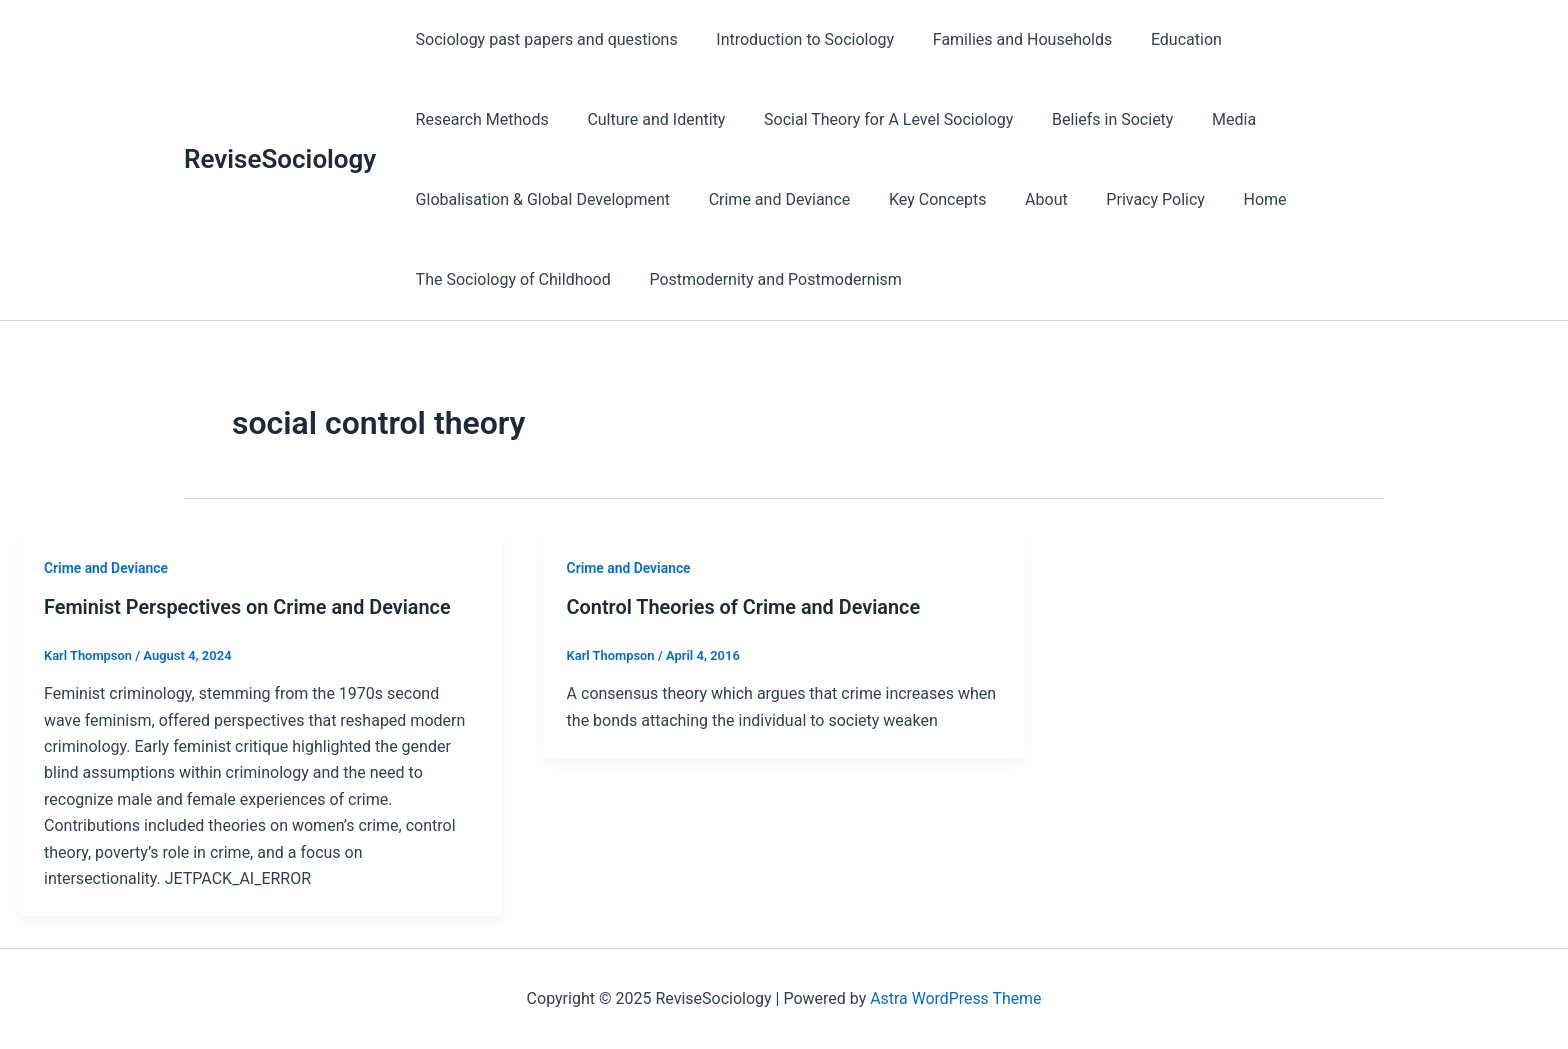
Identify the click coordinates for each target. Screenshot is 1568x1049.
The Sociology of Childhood (1093, 199)
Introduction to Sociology (795, 39)
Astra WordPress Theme (956, 998)
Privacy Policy (839, 199)
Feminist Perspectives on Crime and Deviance (249, 607)
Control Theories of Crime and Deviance (745, 607)
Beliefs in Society (924, 119)
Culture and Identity (481, 119)
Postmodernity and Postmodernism (538, 279)
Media (1039, 119)
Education (1163, 39)
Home (942, 199)
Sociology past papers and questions (543, 39)
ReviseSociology (280, 159)
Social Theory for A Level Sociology (706, 119)
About (736, 199)
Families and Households (1005, 39)
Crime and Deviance (483, 199)
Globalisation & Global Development (1220, 119)
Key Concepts (634, 199)
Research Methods (1297, 39)
